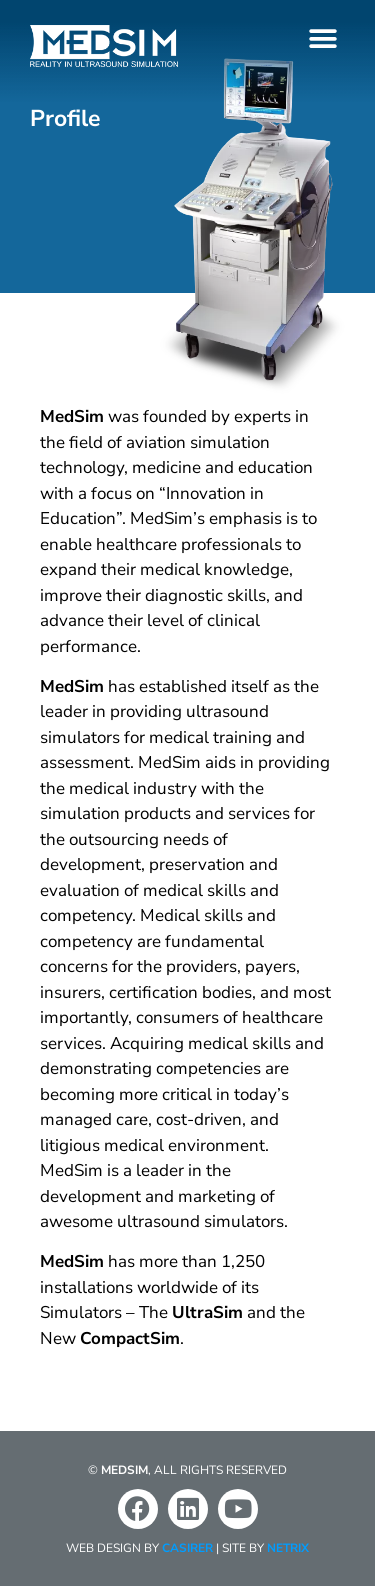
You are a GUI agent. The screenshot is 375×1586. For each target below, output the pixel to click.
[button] (322, 38)
